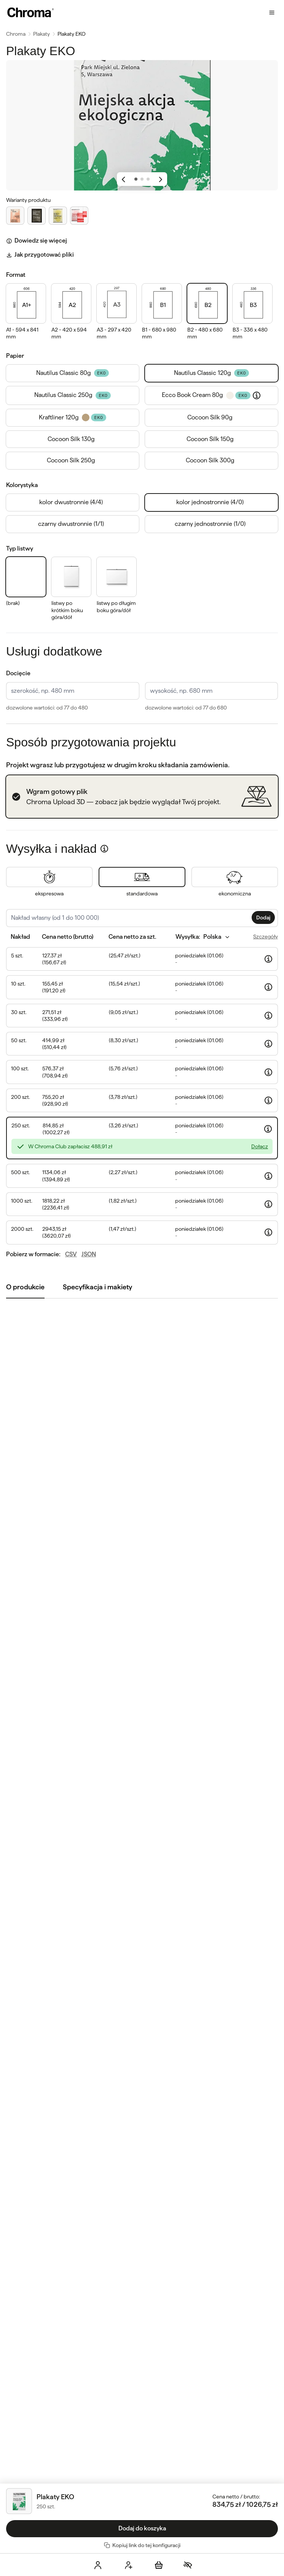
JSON (88, 1254)
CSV (71, 1254)
